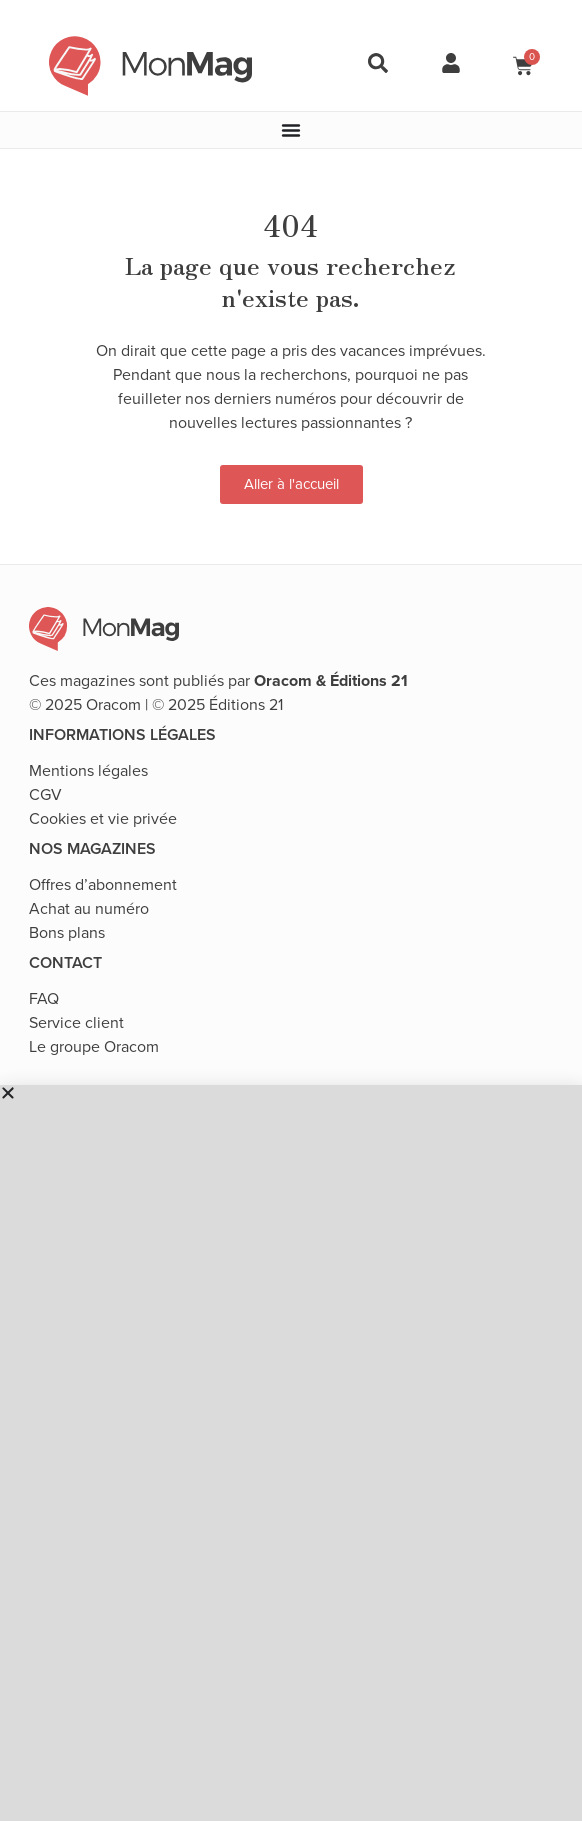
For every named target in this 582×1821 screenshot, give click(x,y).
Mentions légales (88, 770)
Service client (76, 1022)
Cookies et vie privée (103, 818)
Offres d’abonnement (103, 884)
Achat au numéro (89, 908)
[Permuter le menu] (291, 130)
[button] (291, 1093)
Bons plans (67, 932)
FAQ (44, 998)
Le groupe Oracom (94, 1046)
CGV (45, 794)
